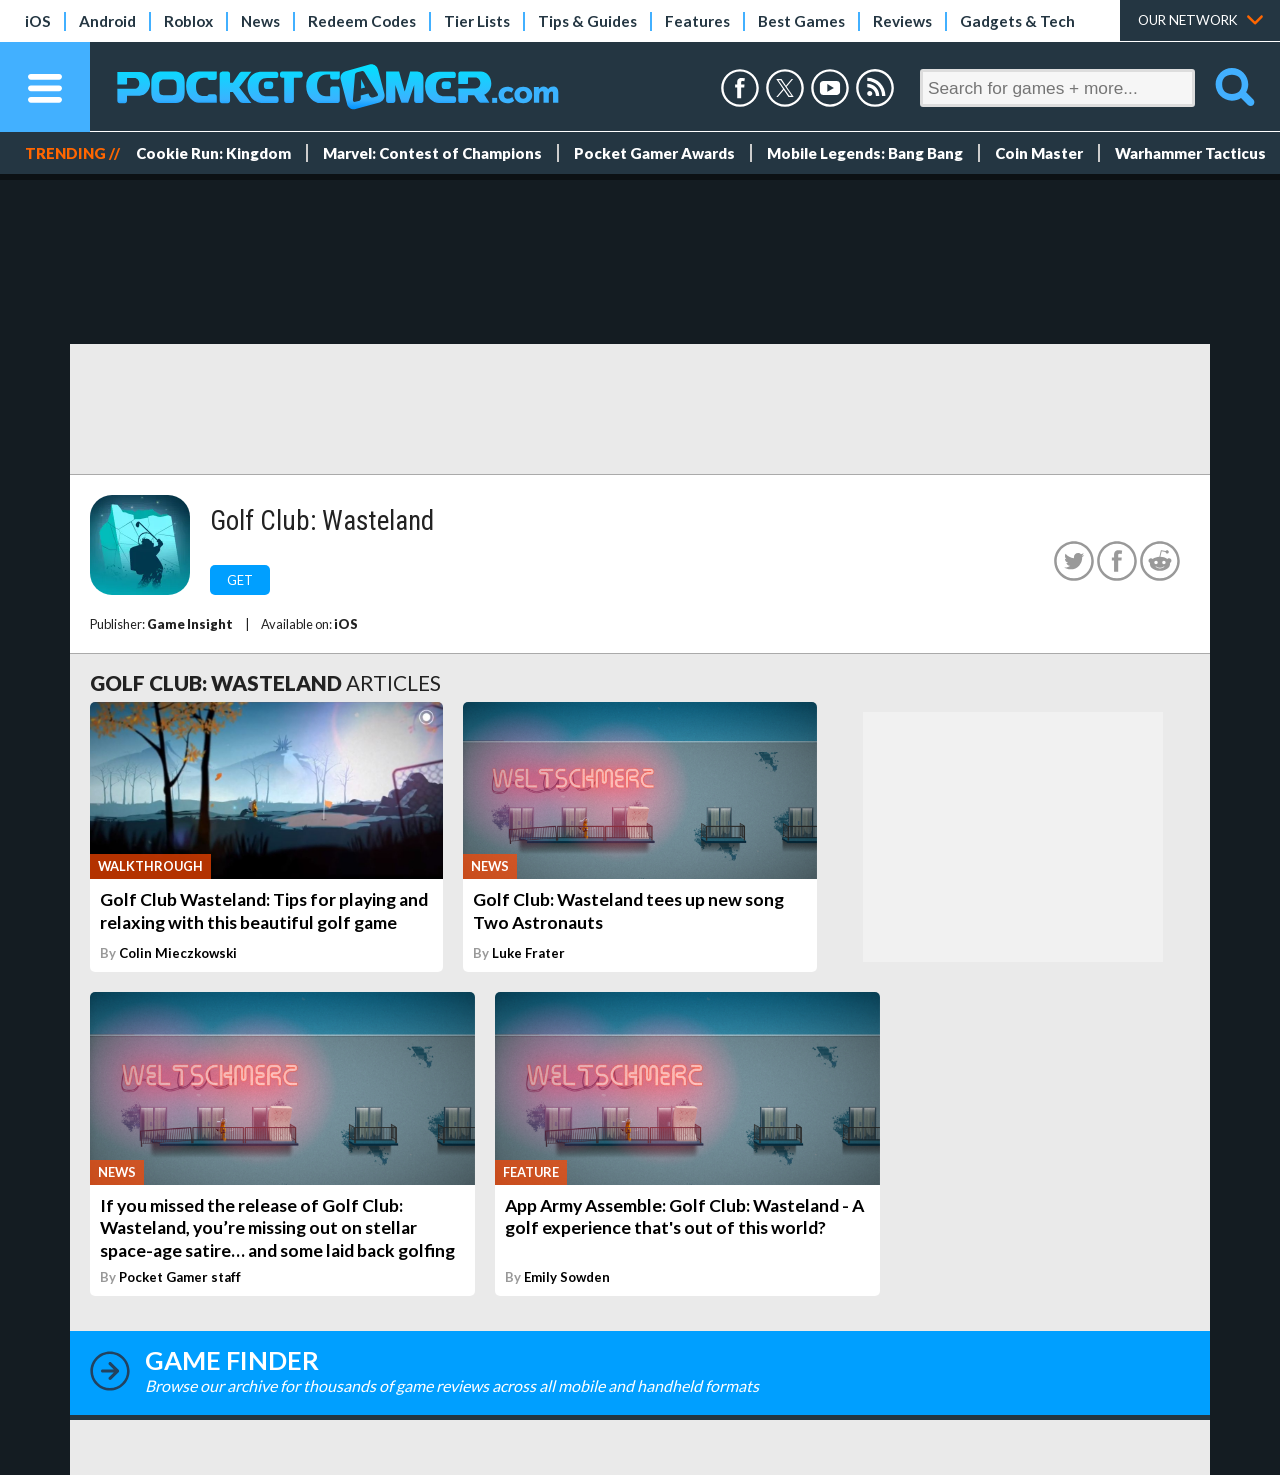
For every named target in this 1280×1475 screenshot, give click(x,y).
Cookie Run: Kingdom (213, 153)
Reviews (902, 21)
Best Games (801, 21)
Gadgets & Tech (1017, 21)
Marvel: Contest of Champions (432, 153)
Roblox (188, 21)
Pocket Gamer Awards (654, 153)
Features (697, 21)
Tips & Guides (587, 21)
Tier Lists (477, 21)
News (260, 21)
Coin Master (1039, 153)
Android (107, 21)
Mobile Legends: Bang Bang (865, 153)
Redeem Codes (362, 21)
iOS (38, 21)
